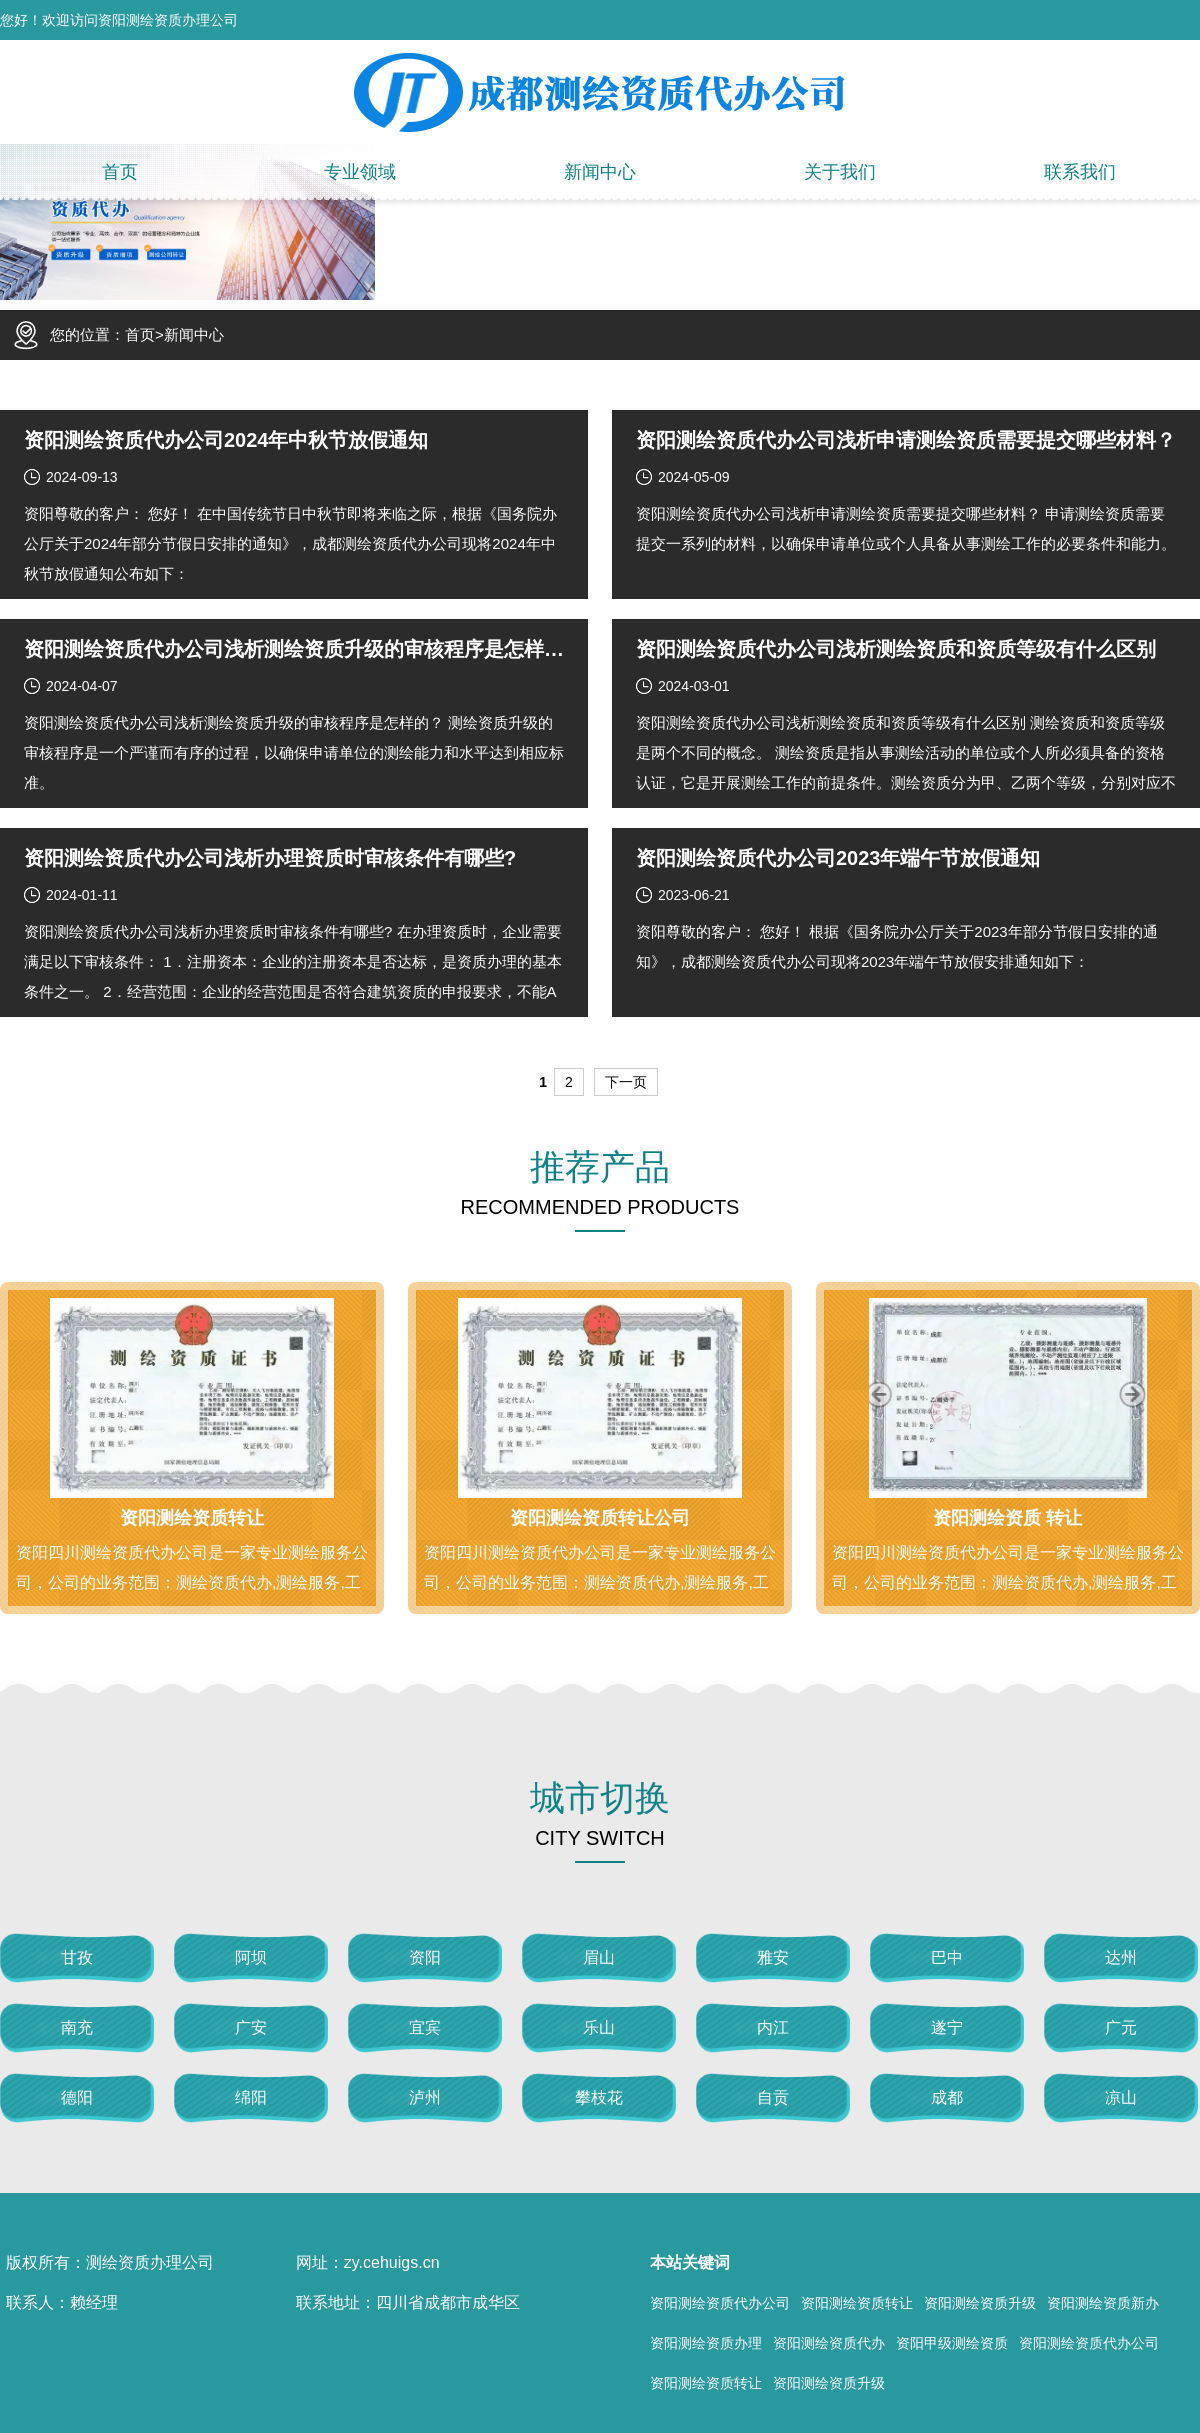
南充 (77, 2027)
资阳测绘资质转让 (857, 2303)
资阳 (425, 1957)
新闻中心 (600, 172)
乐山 (599, 2027)
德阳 (77, 2097)
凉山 (1121, 2097)
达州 (1121, 1957)
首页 (120, 172)
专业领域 (360, 172)
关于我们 (840, 172)
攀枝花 (599, 2097)
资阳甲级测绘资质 (952, 2343)
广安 (251, 2027)
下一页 (626, 1082)
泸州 (425, 2097)
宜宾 (425, 2027)
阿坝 (251, 1957)
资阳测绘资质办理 (706, 2343)
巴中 (947, 1957)
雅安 (773, 1957)
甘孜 (77, 1957)
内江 (773, 2027)
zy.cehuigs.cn (392, 2262)
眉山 (599, 1957)
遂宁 (947, 2027)
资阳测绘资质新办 (1103, 2303)
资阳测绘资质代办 (829, 2343)
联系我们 (1080, 172)
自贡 (773, 2097)
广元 (1121, 2027)
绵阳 (251, 2097)
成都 (947, 2097)
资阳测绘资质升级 (980, 2303)
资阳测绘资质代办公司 (720, 2303)
